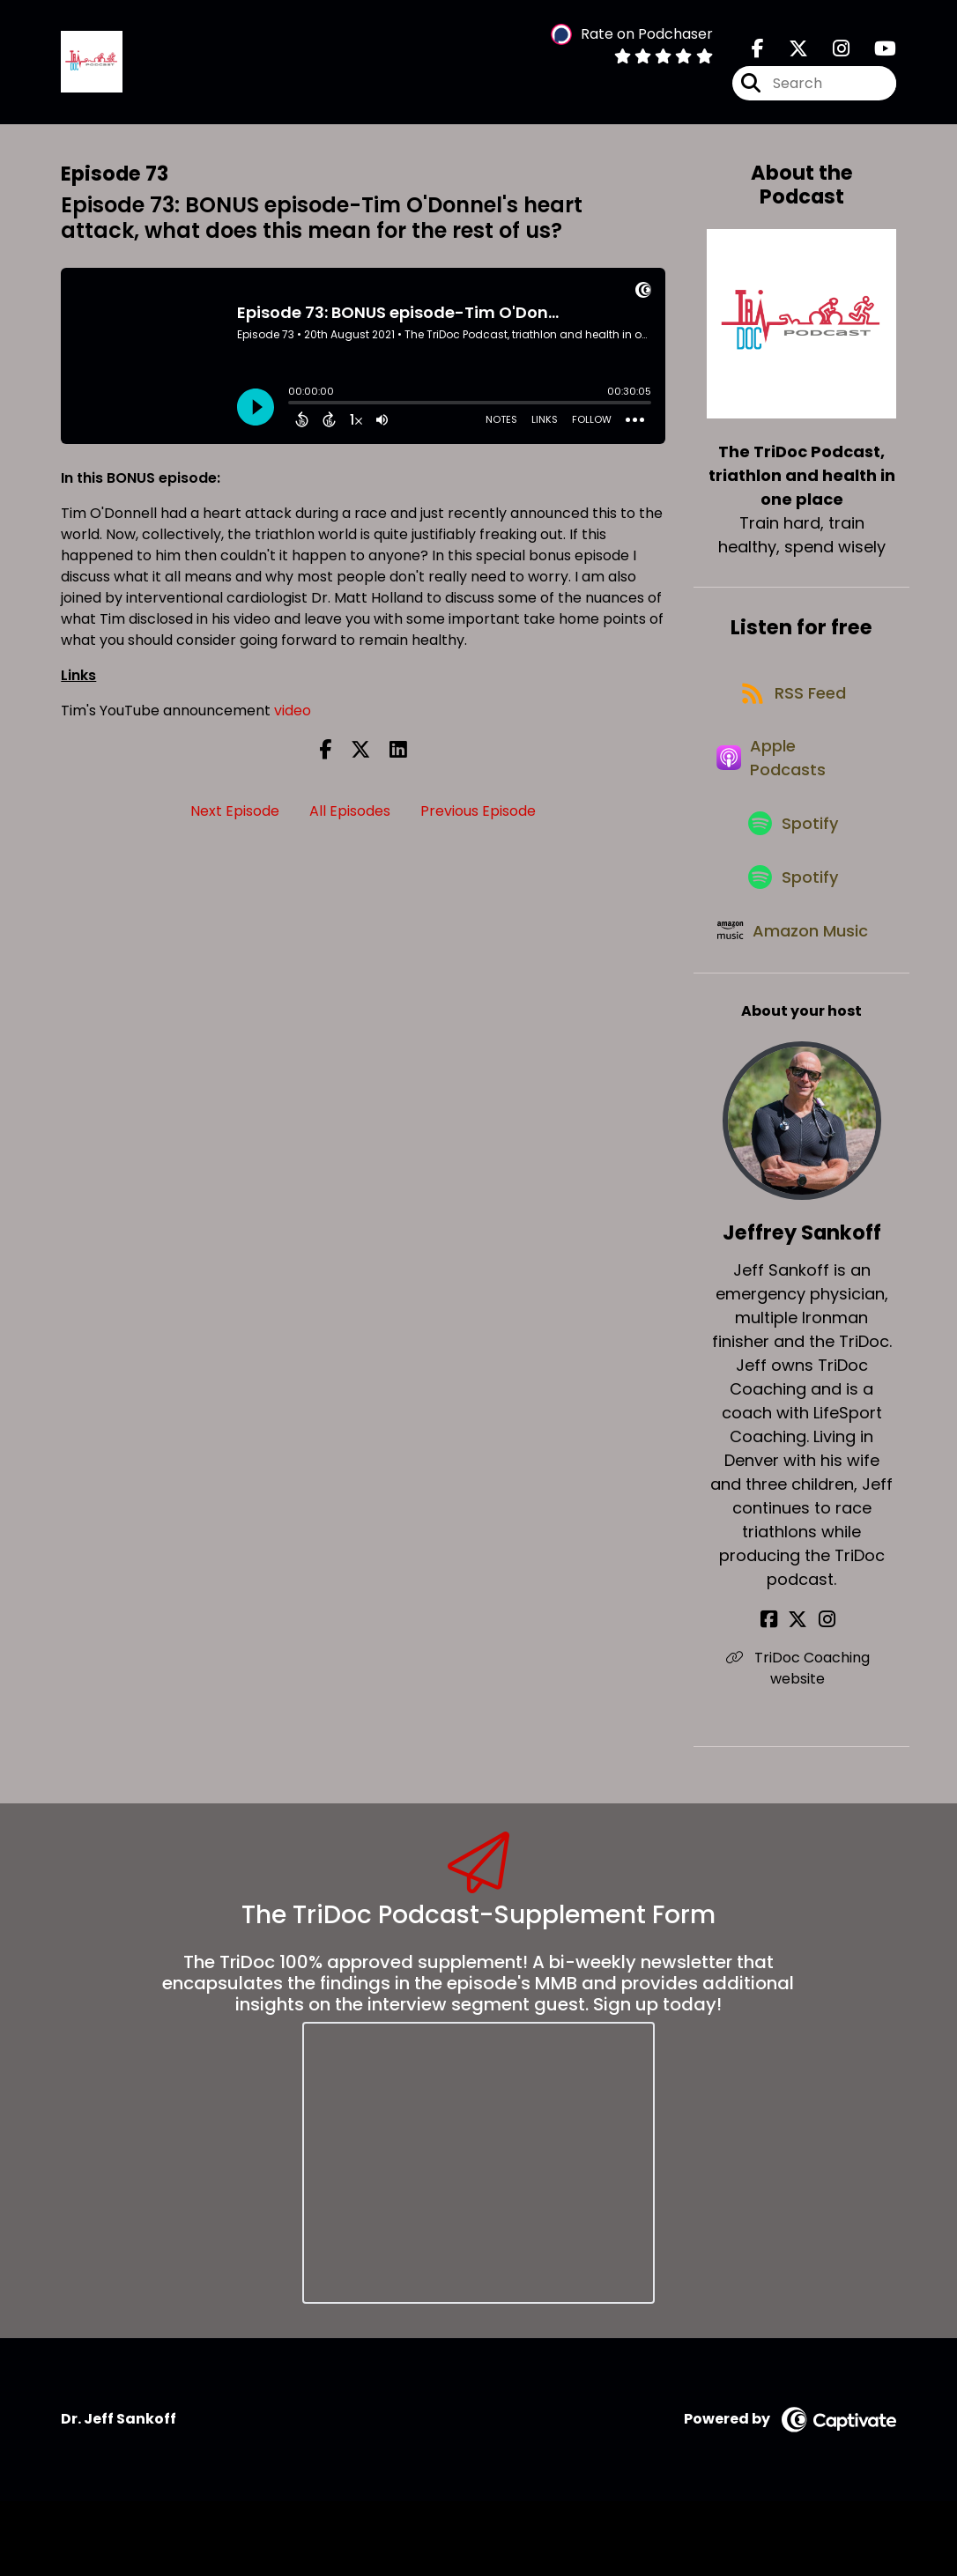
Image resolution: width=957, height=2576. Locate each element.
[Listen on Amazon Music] (792, 993)
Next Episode (234, 817)
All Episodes (349, 817)
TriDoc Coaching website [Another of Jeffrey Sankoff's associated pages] (801, 1744)
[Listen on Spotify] (793, 855)
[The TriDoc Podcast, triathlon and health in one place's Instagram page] (830, 52)
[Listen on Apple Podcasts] (792, 781)
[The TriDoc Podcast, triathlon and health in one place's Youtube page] (874, 52)
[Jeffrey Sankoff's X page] (802, 1695)
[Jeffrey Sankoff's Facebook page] (780, 1695)
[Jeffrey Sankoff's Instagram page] (823, 1695)
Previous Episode (478, 817)
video (292, 717)
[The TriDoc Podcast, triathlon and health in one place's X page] (788, 52)
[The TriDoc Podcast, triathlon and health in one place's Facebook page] (758, 52)
